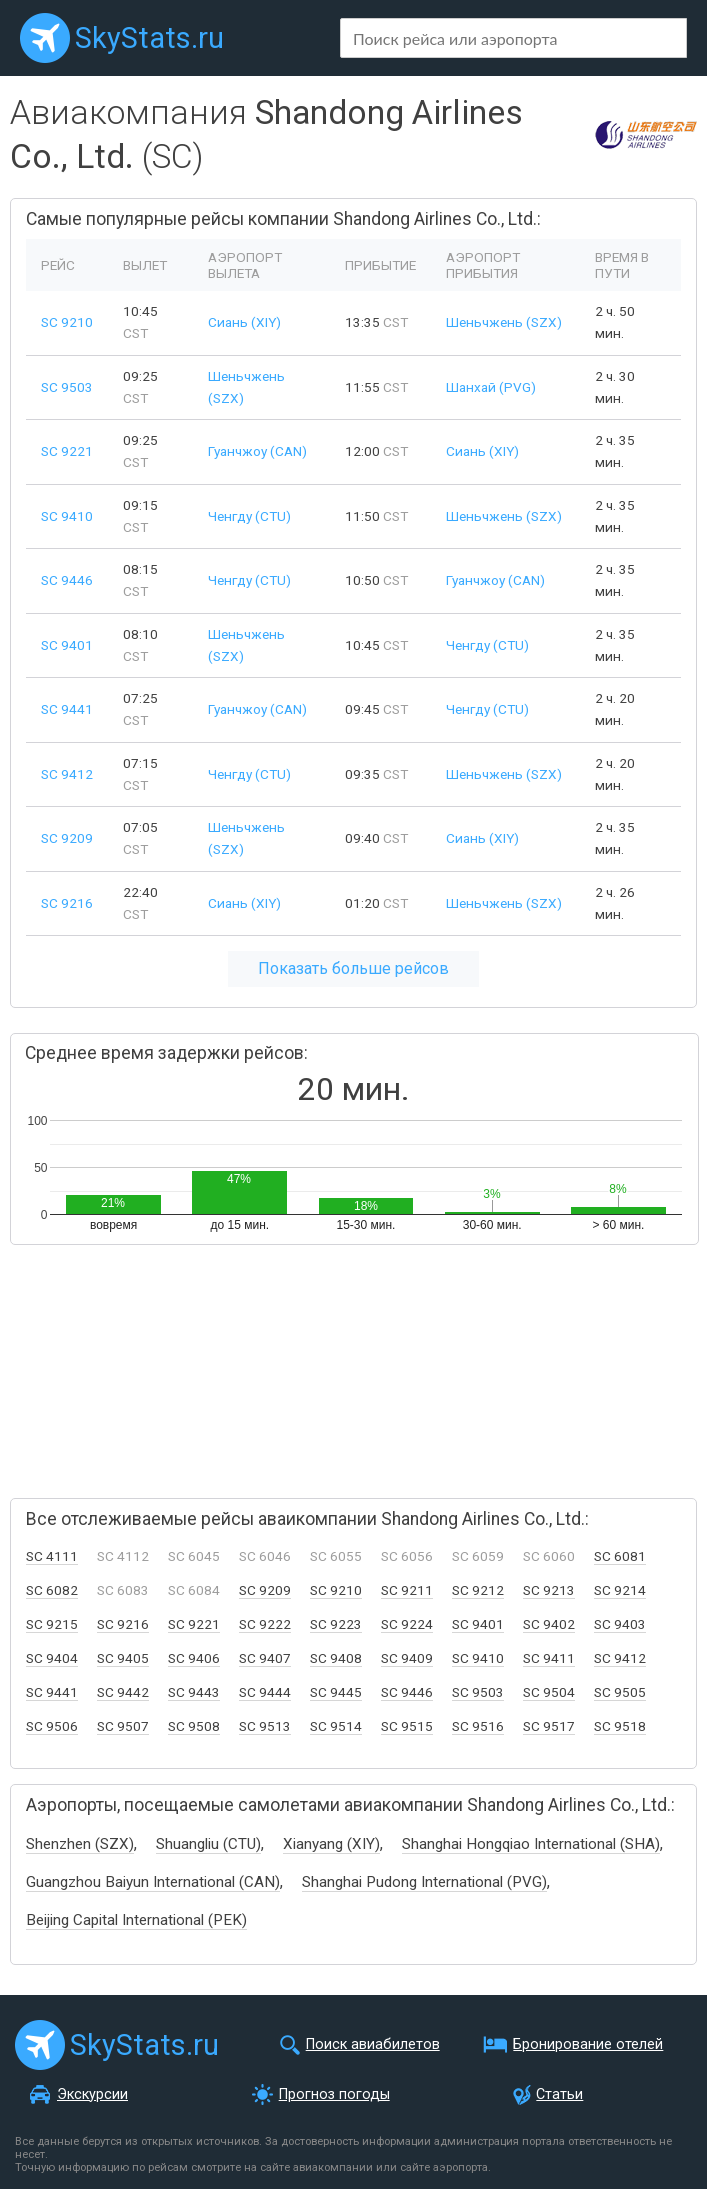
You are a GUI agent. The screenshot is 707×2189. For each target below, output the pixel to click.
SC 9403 (620, 1624)
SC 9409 (407, 1658)
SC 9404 (52, 1658)
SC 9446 (67, 580)
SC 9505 (620, 1692)
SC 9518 (620, 1726)
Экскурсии (92, 2094)
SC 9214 (620, 1590)
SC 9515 (407, 1726)
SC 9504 (549, 1692)
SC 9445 (336, 1692)
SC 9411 (549, 1658)
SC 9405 (123, 1658)
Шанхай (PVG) (491, 387)
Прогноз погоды (334, 2094)
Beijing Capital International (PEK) (136, 1920)
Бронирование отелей (588, 2044)
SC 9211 (407, 1590)
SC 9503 (67, 387)
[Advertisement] (220, 1363)
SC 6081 (620, 1556)
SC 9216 (67, 903)
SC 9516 (478, 1726)
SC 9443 (194, 1692)
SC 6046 (265, 1556)
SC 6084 (194, 1590)
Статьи (559, 2094)
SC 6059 (478, 1556)
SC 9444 (265, 1692)
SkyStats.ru (149, 38)
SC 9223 (336, 1624)
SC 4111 (52, 1556)
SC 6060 (549, 1556)
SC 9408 (336, 1658)
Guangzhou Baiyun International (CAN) (153, 1882)
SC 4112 (123, 1556)
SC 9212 (478, 1590)
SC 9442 (123, 1692)
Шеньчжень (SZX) (504, 322)
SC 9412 (67, 774)
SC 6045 (194, 1556)
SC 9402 (549, 1624)
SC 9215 (52, 1624)
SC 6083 (123, 1590)
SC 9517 (549, 1726)
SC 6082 (52, 1590)
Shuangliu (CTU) (208, 1844)
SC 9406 (194, 1658)
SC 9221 (67, 451)
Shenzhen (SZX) (80, 1844)
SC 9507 (123, 1726)
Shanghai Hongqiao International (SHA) (531, 1844)
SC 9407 (265, 1658)
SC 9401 (67, 645)
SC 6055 (336, 1556)
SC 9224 (407, 1624)
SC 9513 (265, 1726)
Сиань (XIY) (244, 322)
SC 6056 (407, 1556)
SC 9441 (67, 709)
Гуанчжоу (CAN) (257, 451)
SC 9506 (52, 1726)
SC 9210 (67, 322)
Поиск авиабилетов (373, 2044)
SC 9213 (549, 1590)
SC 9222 (265, 1624)
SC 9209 (67, 838)
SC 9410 (67, 516)
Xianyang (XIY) (331, 1844)
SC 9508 (194, 1726)
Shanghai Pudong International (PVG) (424, 1882)
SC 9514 (336, 1726)
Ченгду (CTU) (249, 516)
